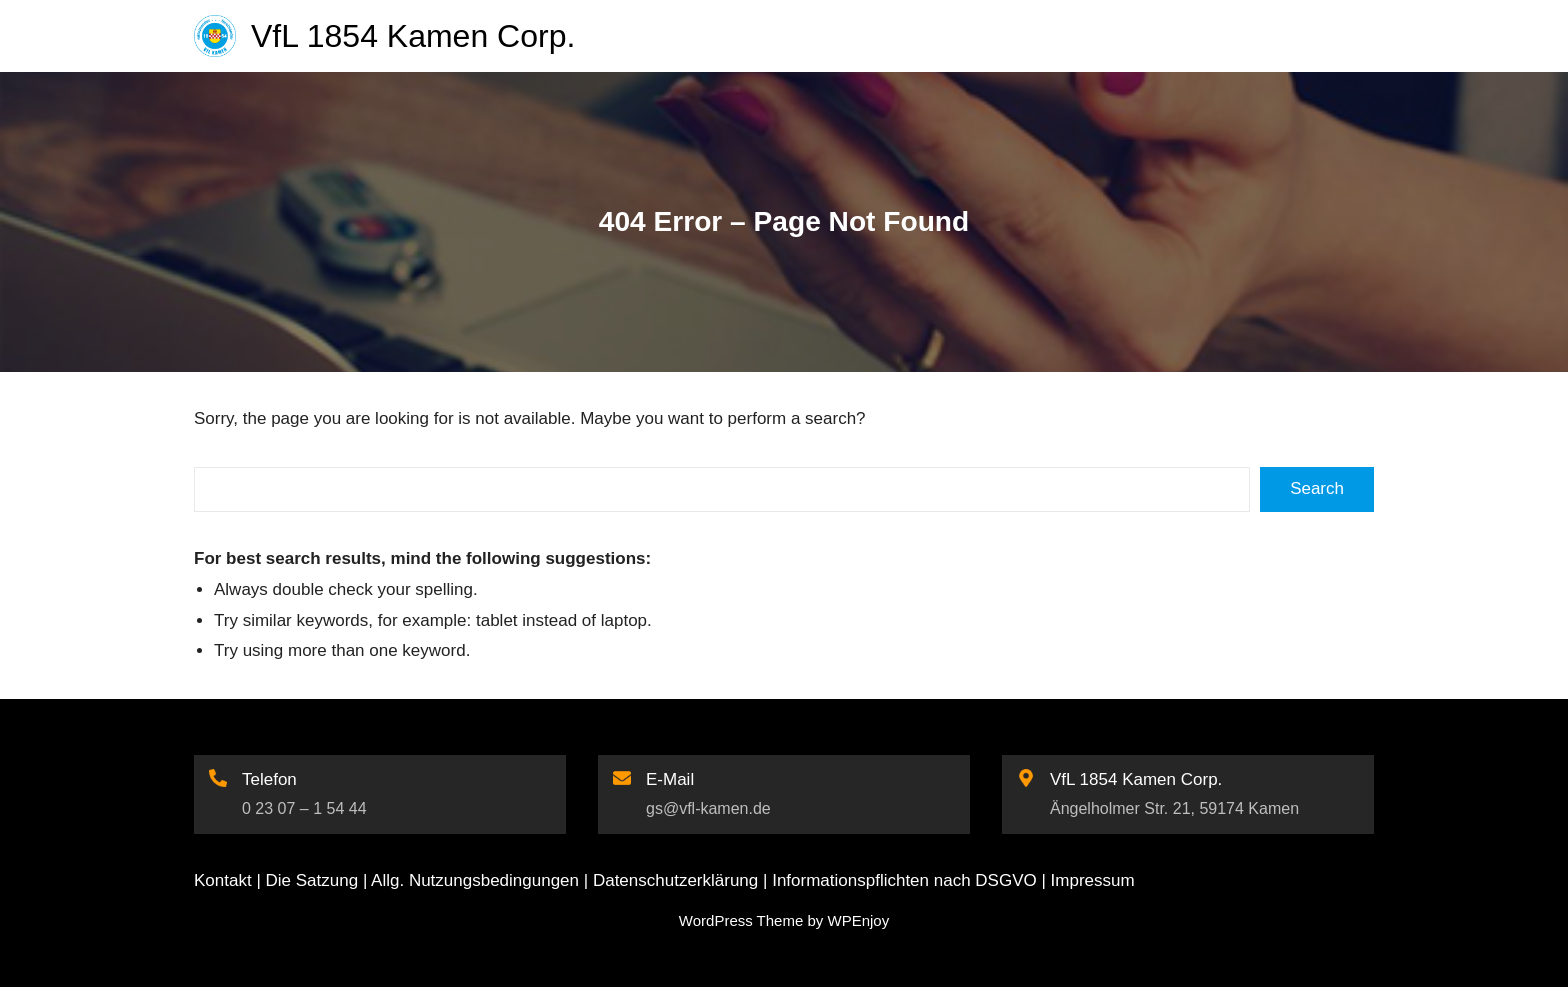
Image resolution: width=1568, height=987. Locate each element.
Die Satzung (312, 880)
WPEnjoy (858, 920)
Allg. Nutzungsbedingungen (475, 880)
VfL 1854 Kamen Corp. (413, 36)
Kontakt (223, 880)
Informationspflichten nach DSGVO (904, 880)
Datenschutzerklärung (675, 880)
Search (1317, 488)
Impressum (1093, 880)
